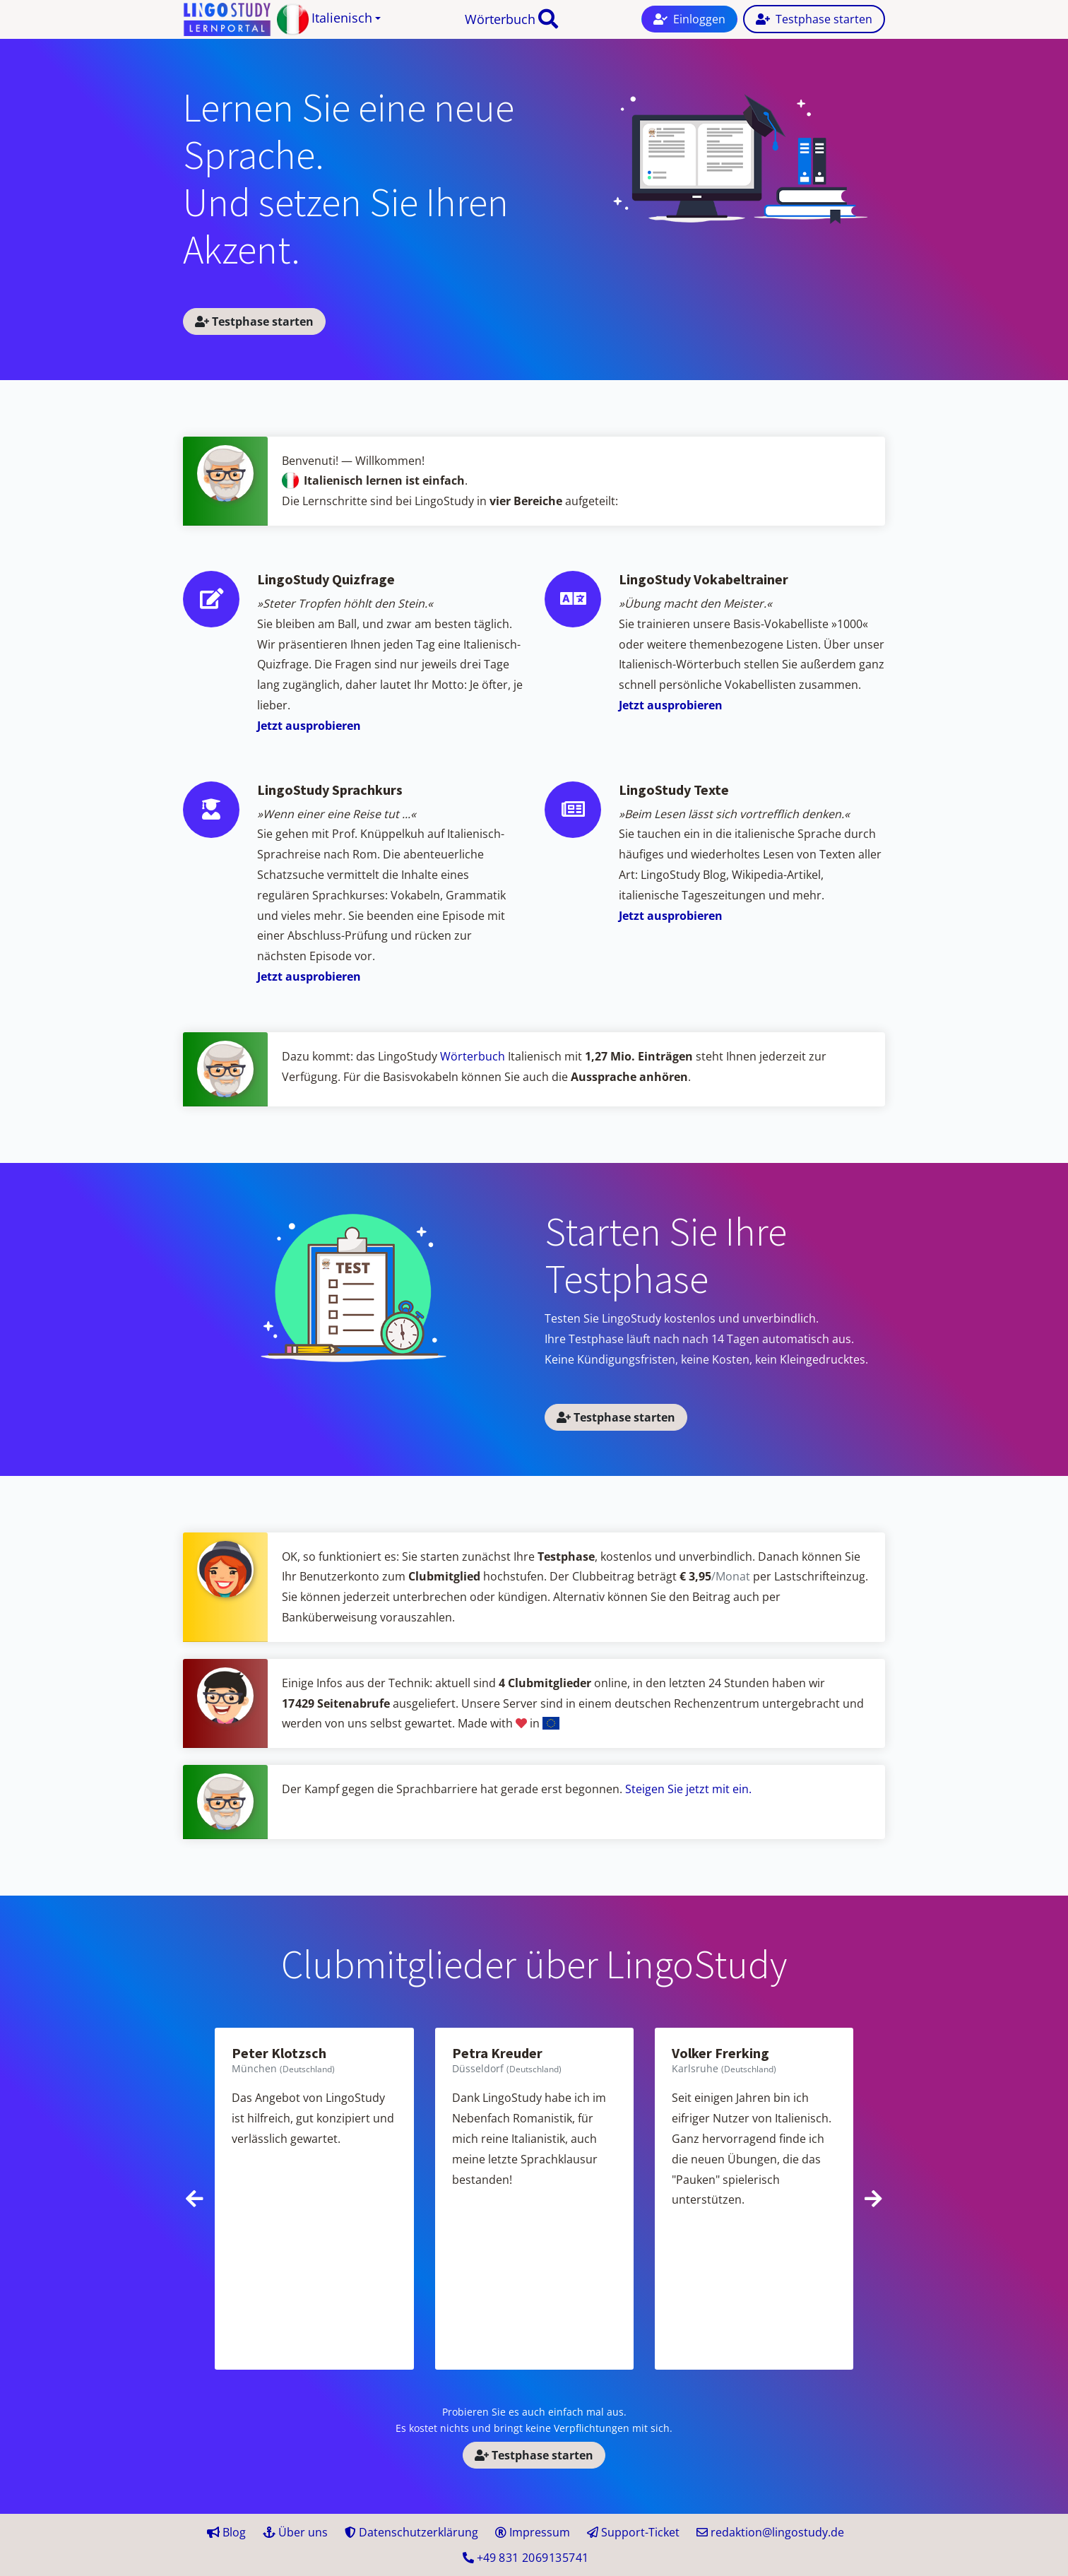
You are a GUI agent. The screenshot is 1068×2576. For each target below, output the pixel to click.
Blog (226, 2532)
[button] (329, 19)
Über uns (295, 2532)
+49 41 (525, 2557)
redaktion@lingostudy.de (770, 2532)
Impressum (532, 2532)
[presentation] (194, 2198)
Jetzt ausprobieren (309, 725)
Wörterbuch (500, 19)
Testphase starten (254, 321)
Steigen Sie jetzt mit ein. (688, 1789)
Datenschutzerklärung (411, 2532)
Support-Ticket (633, 2532)
